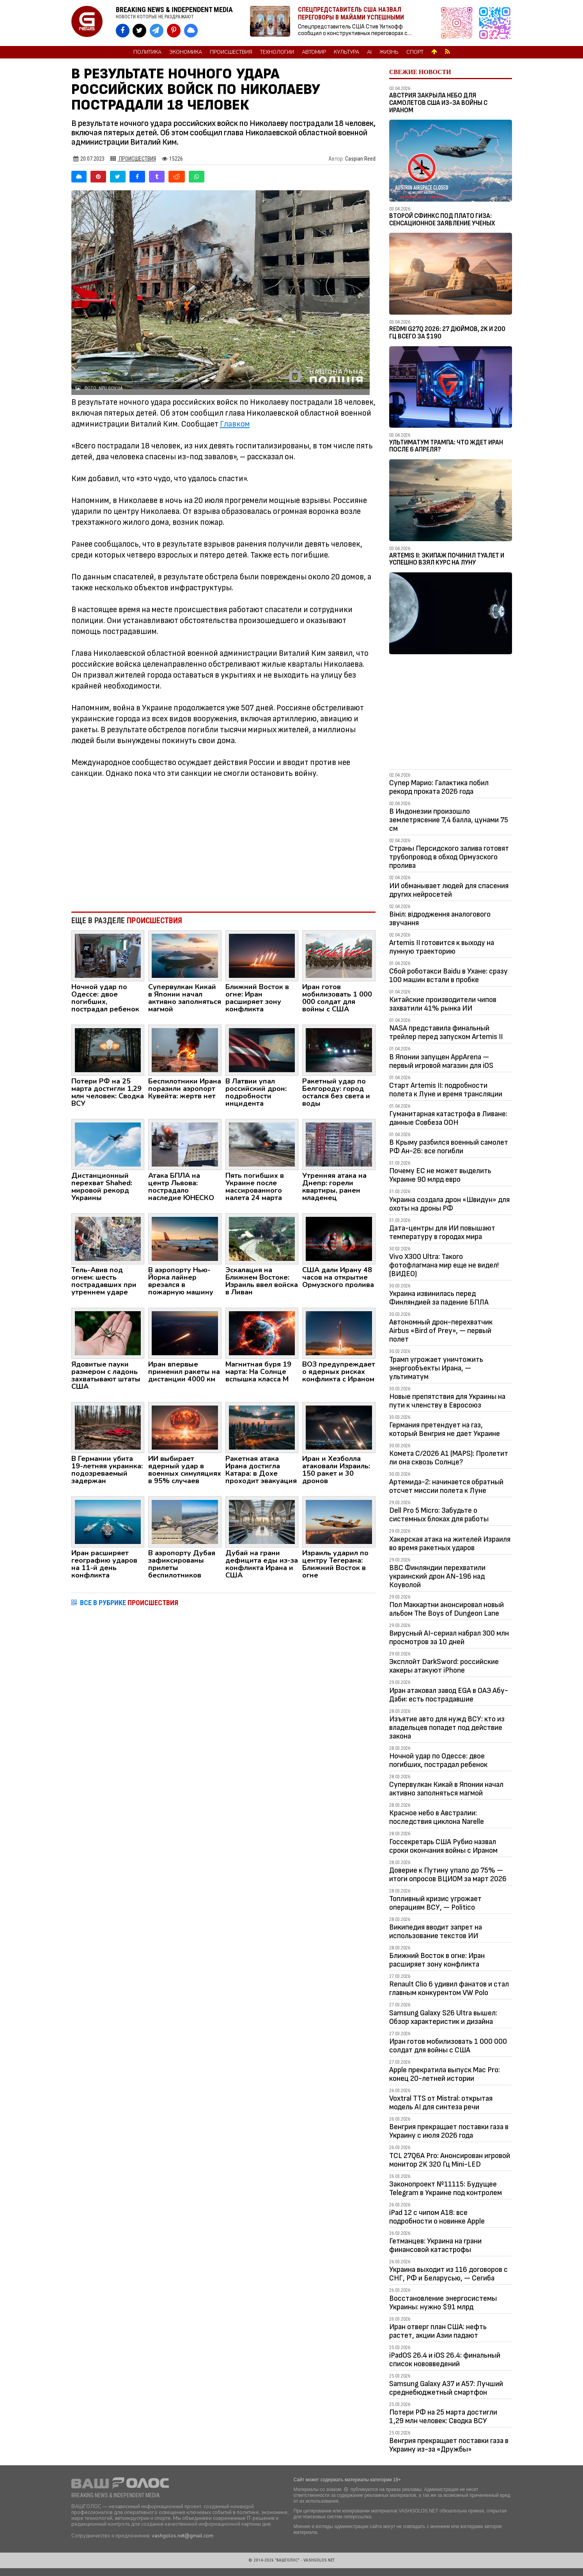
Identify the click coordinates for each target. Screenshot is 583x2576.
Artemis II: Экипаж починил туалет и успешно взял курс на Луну (446, 559)
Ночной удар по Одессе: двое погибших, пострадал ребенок (438, 1760)
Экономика (185, 52)
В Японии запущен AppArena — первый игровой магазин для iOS (441, 1061)
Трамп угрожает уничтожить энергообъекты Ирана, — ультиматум (436, 1368)
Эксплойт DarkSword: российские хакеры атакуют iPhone (444, 1666)
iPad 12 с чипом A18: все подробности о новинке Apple (437, 2217)
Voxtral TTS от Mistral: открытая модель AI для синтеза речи (441, 2103)
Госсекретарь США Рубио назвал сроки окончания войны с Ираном (443, 1846)
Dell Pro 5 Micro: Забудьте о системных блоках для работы (439, 1515)
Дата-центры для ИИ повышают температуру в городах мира (442, 1232)
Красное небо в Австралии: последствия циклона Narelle (436, 1817)
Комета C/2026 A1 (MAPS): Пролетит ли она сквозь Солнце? (448, 1458)
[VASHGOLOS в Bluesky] (191, 30)
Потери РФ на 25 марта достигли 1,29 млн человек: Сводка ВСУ (443, 2417)
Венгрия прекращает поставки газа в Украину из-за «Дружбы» (449, 2445)
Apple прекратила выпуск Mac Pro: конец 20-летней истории (444, 2074)
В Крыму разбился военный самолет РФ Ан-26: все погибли (448, 1147)
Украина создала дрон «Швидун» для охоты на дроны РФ (449, 1204)
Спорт (415, 52)
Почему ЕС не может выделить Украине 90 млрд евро (440, 1175)
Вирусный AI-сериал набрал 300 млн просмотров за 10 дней (449, 1638)
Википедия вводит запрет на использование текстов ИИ (435, 1931)
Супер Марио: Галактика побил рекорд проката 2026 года (439, 787)
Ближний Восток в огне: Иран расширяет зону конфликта (437, 1960)
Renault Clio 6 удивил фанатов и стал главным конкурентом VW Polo (449, 1988)
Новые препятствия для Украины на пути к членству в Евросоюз (447, 1401)
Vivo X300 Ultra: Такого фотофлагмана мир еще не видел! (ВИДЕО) (444, 1265)
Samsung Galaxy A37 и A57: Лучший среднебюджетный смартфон (446, 2388)
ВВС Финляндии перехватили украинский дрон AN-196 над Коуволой (437, 1576)
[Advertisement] (223, 841)
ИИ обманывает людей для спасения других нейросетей (449, 890)
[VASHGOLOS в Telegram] (156, 30)
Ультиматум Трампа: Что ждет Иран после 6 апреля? (446, 446)
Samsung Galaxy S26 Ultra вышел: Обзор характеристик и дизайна (443, 2017)
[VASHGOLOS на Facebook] (122, 30)
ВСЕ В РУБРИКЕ (129, 1603)
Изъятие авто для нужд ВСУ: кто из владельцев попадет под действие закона (447, 1727)
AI (369, 52)
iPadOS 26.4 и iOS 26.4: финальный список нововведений (444, 2360)
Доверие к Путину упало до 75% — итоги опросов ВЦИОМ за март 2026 (448, 1875)
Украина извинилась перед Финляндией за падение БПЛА (439, 1298)
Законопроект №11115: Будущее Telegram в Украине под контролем (445, 2188)
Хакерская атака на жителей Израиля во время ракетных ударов (449, 1544)
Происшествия (231, 52)
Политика (147, 52)
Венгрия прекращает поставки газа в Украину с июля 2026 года (449, 2131)
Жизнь (389, 52)
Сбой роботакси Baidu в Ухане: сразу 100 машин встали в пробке (448, 975)
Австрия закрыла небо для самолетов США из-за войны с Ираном (438, 103)
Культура (346, 52)
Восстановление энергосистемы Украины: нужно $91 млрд (443, 2303)
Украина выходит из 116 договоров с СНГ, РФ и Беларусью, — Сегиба (448, 2274)
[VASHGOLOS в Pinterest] (174, 30)
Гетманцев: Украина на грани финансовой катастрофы (435, 2245)
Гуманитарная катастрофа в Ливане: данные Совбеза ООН (448, 1118)
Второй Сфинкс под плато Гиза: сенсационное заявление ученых (442, 219)
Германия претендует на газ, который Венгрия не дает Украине (444, 1429)
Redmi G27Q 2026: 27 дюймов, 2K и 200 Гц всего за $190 (447, 332)
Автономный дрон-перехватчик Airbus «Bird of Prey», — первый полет (441, 1330)
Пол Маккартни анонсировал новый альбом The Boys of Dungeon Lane (446, 1609)
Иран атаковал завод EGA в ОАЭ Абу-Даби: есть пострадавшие (448, 1695)
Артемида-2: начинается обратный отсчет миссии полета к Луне (446, 1486)
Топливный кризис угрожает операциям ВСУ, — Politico (435, 1903)
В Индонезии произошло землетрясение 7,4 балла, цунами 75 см (448, 820)
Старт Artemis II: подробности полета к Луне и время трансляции (445, 1090)
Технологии (277, 52)
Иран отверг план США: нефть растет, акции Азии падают (438, 2331)
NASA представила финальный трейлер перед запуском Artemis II (446, 1032)
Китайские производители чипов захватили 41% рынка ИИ (442, 1004)
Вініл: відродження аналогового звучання (440, 919)
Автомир (314, 52)
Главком (235, 424)
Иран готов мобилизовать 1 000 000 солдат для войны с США (448, 2046)
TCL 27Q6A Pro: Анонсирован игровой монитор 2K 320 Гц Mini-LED (449, 2160)
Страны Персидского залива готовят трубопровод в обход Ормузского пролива (449, 857)
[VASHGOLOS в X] (139, 30)
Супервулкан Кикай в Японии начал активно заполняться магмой (446, 1789)
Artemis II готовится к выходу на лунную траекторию (441, 947)
